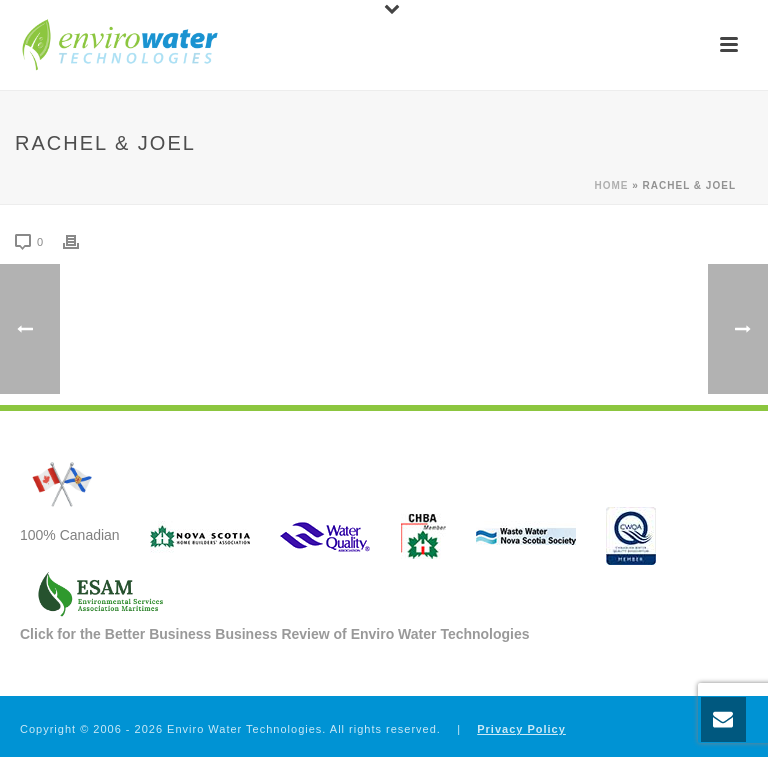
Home (611, 185)
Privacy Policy (521, 729)
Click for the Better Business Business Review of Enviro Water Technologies (275, 634)
